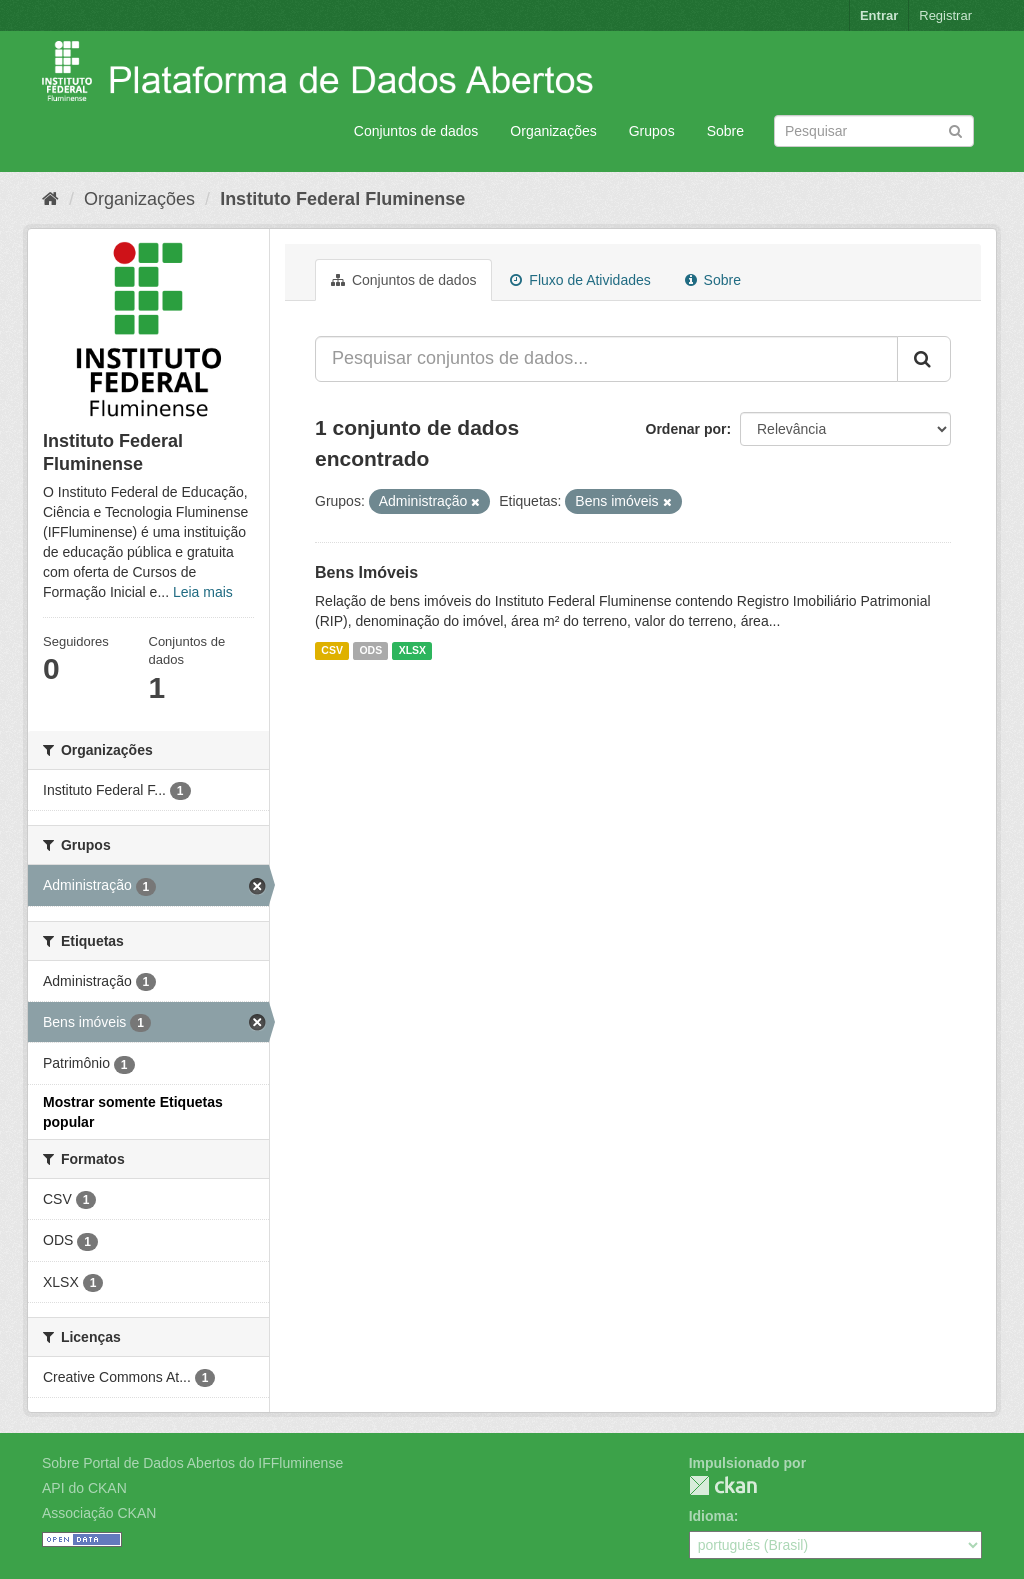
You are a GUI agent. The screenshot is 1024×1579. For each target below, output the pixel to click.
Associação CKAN (99, 1513)
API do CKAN (84, 1488)
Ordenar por (686, 429)
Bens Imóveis (366, 572)
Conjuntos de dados (416, 131)
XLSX (412, 650)
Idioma (711, 1516)
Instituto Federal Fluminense (342, 199)
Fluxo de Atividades (580, 280)
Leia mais (203, 592)
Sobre (725, 131)
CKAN (723, 1485)
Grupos (652, 131)
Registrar (945, 15)
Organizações (553, 131)
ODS (370, 650)
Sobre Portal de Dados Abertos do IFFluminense (192, 1463)
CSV (332, 650)
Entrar (879, 15)
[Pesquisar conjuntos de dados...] (606, 359)
